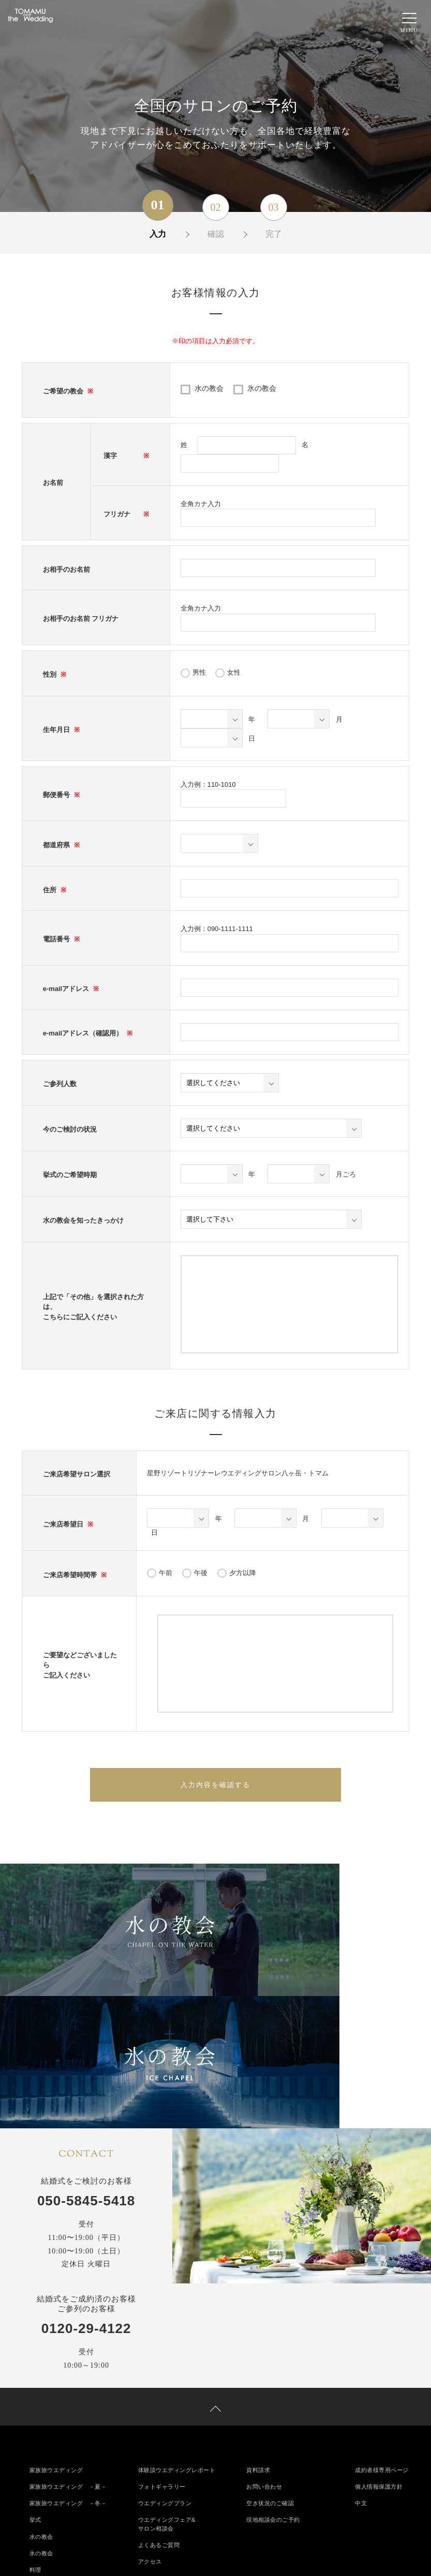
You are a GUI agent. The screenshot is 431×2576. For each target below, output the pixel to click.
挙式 (35, 2380)
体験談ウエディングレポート (180, 2327)
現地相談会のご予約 (275, 2380)
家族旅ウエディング (58, 2327)
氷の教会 (261, 388)
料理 (35, 2433)
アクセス (151, 2425)
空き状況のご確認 (272, 2363)
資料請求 (259, 2327)
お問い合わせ (265, 2345)
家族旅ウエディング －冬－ (71, 2363)
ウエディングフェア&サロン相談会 (169, 2385)
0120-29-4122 (86, 2180)
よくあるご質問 (161, 2407)
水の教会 (209, 388)
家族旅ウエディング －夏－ (71, 2345)
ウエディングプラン (167, 2363)
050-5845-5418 (86, 2052)
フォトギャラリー (164, 2345)
